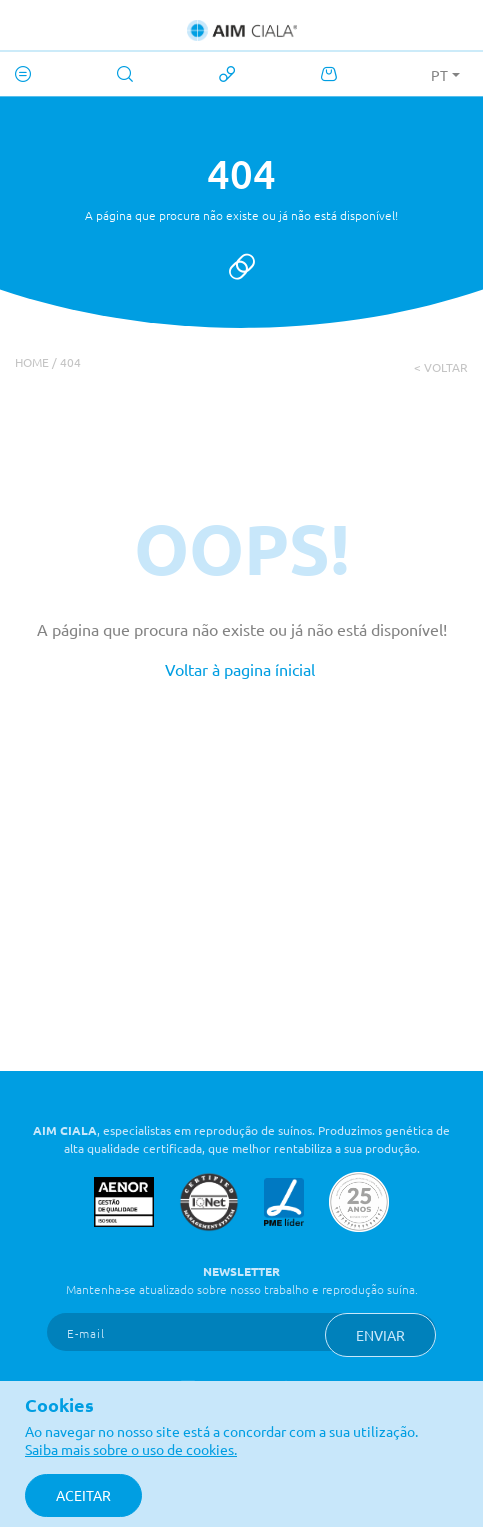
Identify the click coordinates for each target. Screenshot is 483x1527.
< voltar (441, 367)
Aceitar (83, 1495)
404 (70, 362)
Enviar (380, 1335)
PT (439, 75)
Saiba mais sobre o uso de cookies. (131, 1449)
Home (32, 362)
